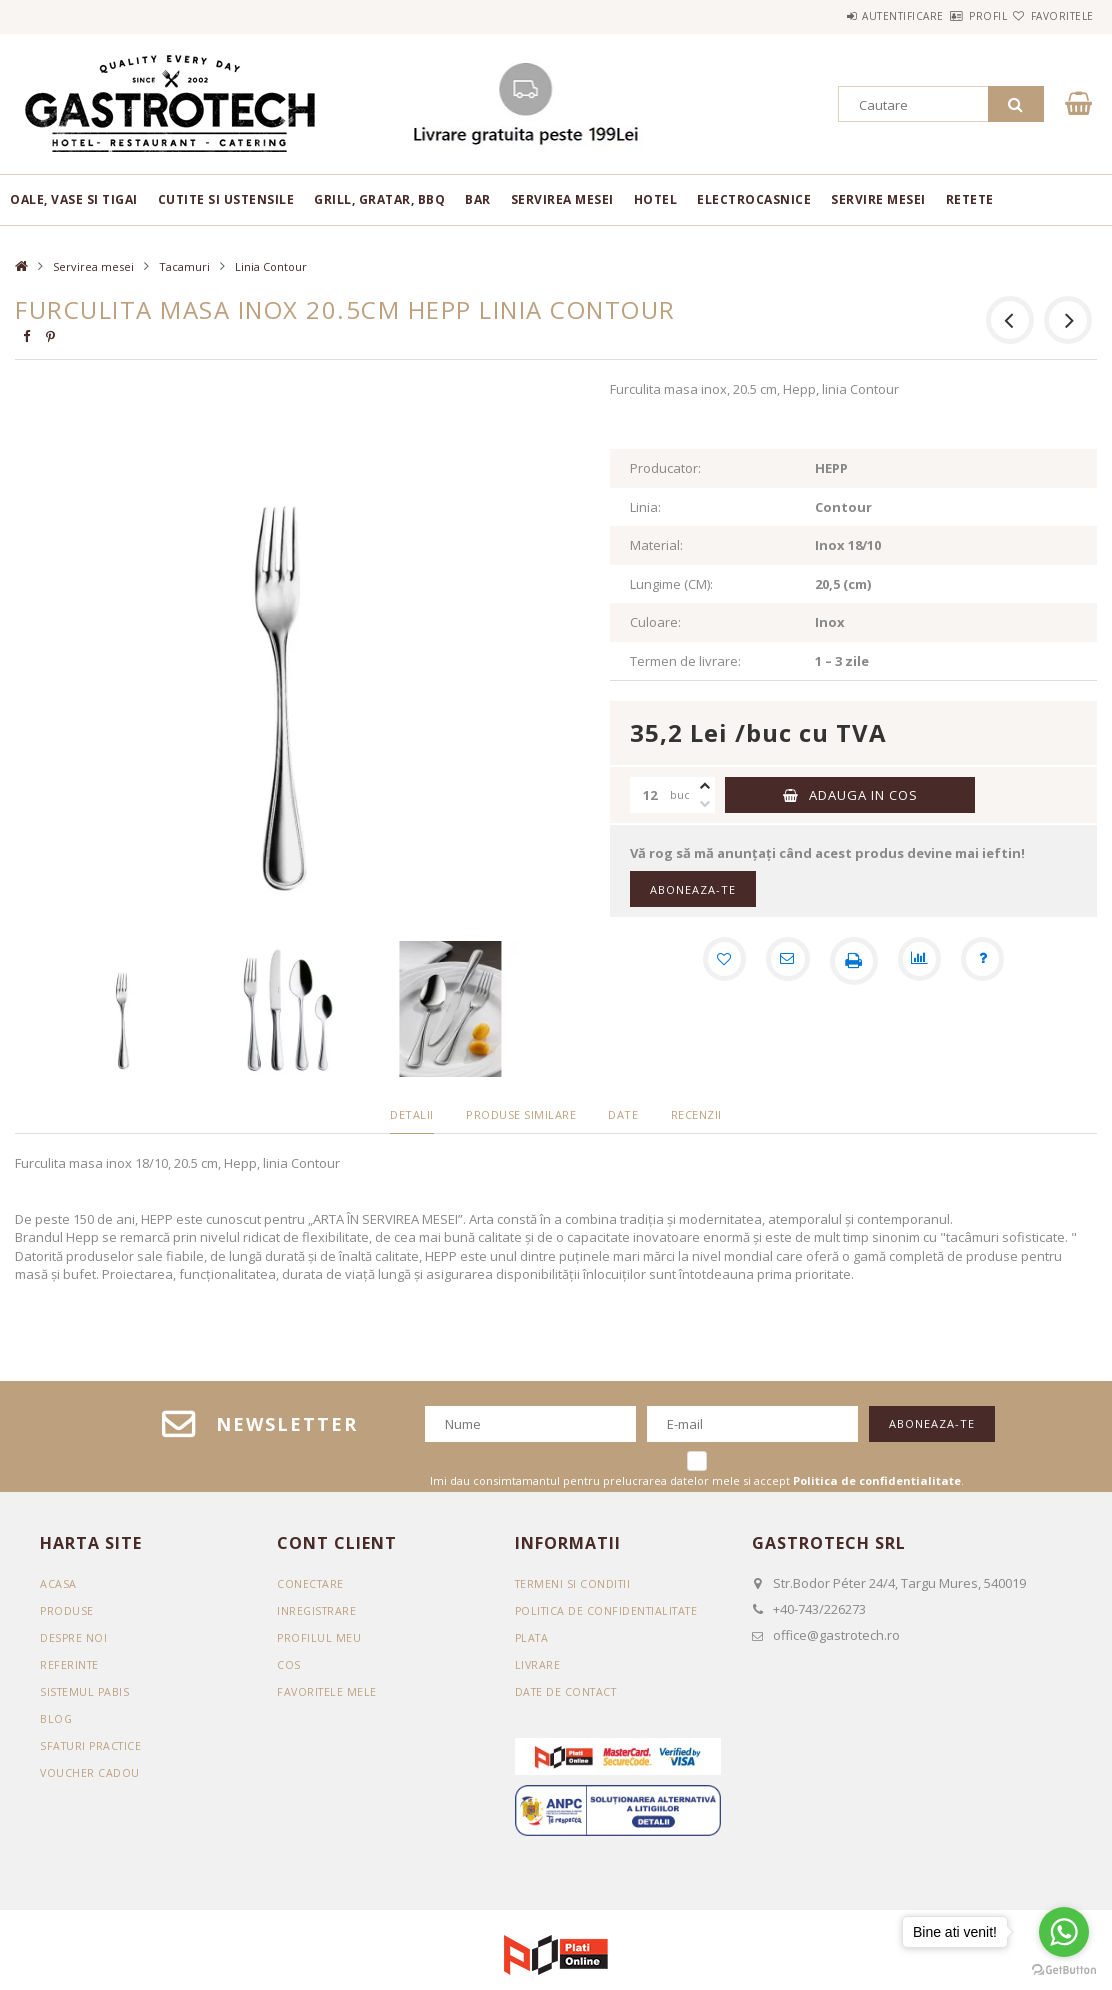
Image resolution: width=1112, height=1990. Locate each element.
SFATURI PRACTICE (93, 1745)
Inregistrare (318, 1610)
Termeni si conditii (575, 1583)
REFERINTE (70, 1664)
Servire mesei (878, 199)
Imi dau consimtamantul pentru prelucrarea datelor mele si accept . (697, 1480)
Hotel (656, 199)
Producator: (665, 468)
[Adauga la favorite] (718, 961)
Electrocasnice (754, 199)
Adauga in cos (863, 795)
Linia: (645, 507)
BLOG (56, 1718)
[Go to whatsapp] (1064, 1932)
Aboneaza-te (693, 889)
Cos (289, 1664)
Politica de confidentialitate (611, 1610)
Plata (533, 1637)
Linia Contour (271, 266)
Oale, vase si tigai (74, 199)
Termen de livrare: (685, 661)
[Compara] (922, 961)
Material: (656, 545)
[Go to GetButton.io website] (1064, 1970)
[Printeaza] (854, 961)
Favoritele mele (328, 1691)
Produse (67, 1610)
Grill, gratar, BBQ (379, 199)
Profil (952, 16)
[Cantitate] (650, 795)
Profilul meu (319, 1637)
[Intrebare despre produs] (990, 961)
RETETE (970, 199)
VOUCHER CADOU (90, 1772)
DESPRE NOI (74, 1637)
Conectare (311, 1583)
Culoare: (655, 622)
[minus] (705, 804)
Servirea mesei (562, 199)
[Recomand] (786, 961)
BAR (478, 199)
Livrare (538, 1664)
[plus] (705, 786)
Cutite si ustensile (226, 199)
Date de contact (569, 1691)
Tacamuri (184, 266)
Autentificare (843, 16)
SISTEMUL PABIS (86, 1691)
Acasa (58, 1583)
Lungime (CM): (671, 584)
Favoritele (1050, 16)
